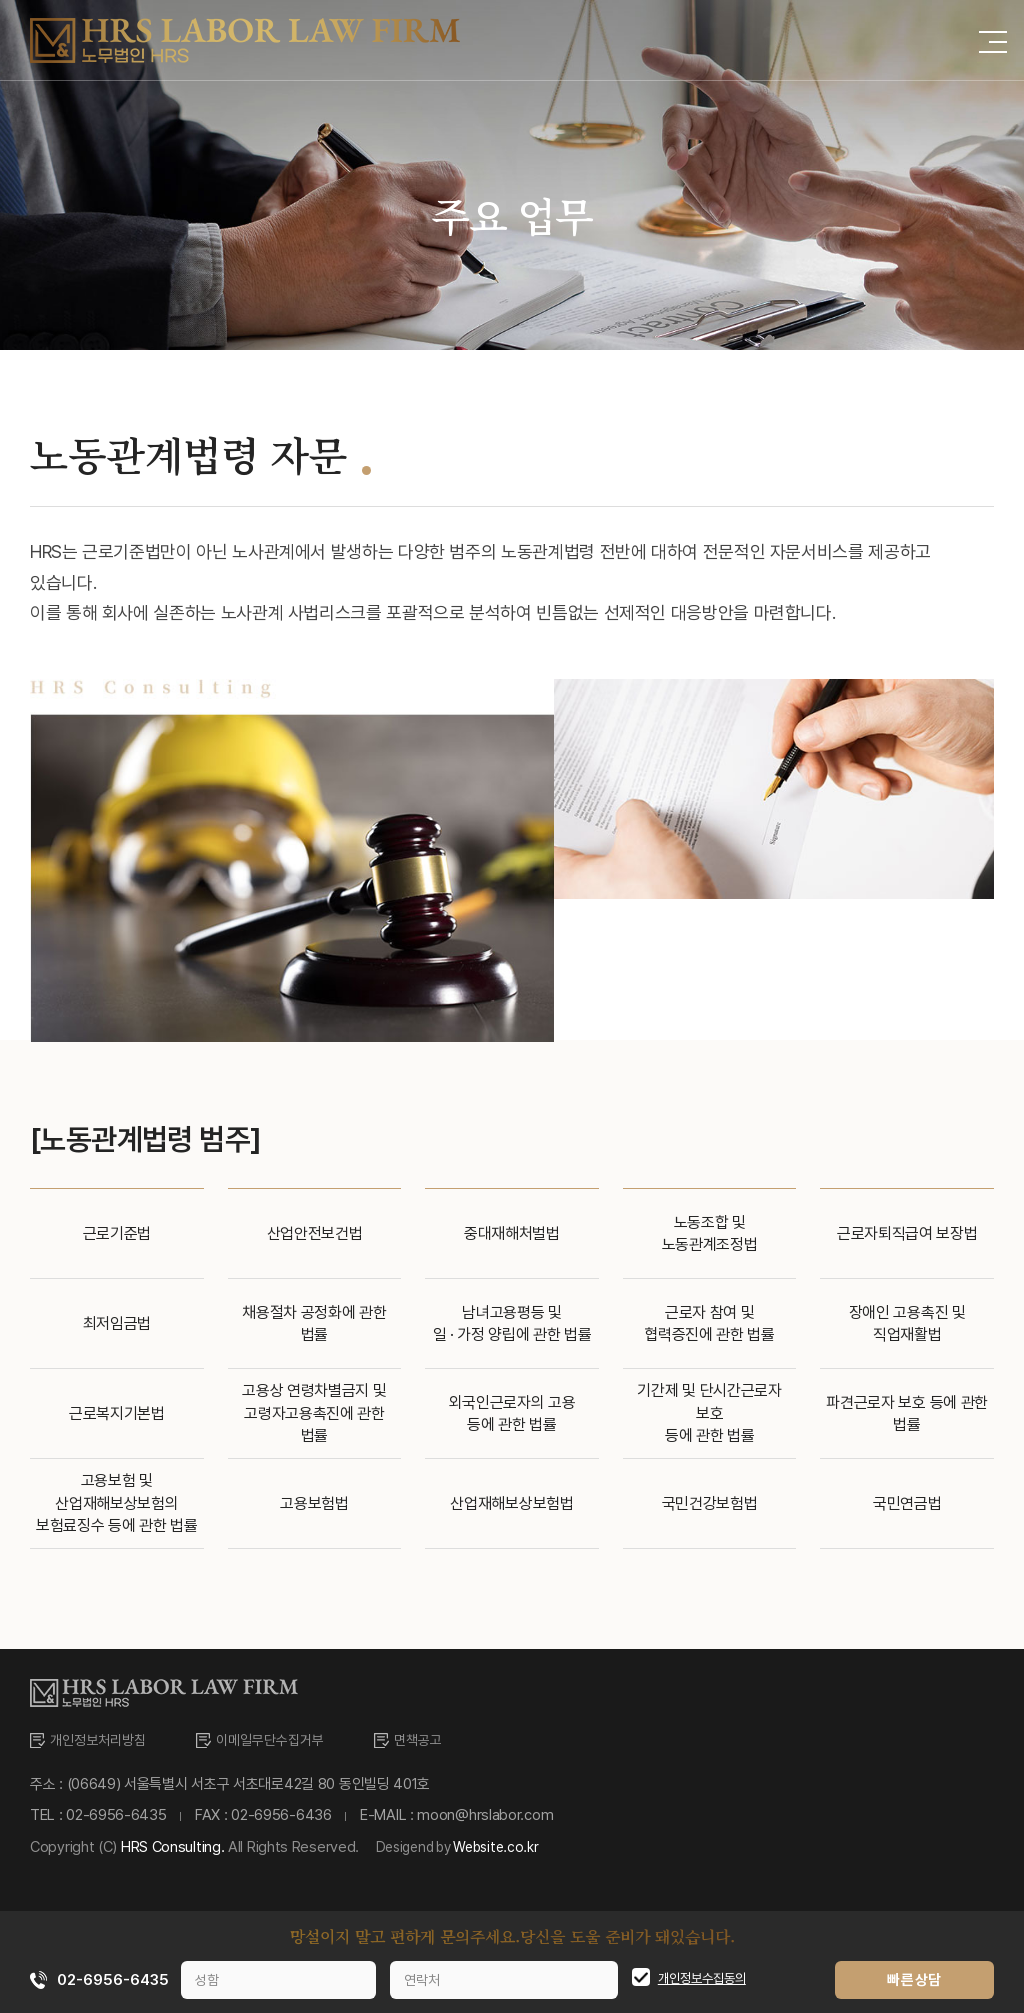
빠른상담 (920, 1980)
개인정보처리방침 (102, 1740)
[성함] (271, 1980)
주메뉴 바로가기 (0, 0)
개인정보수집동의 (702, 1978)
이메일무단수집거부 (282, 1740)
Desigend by (472, 1847)
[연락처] (499, 1980)
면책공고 (437, 1740)
